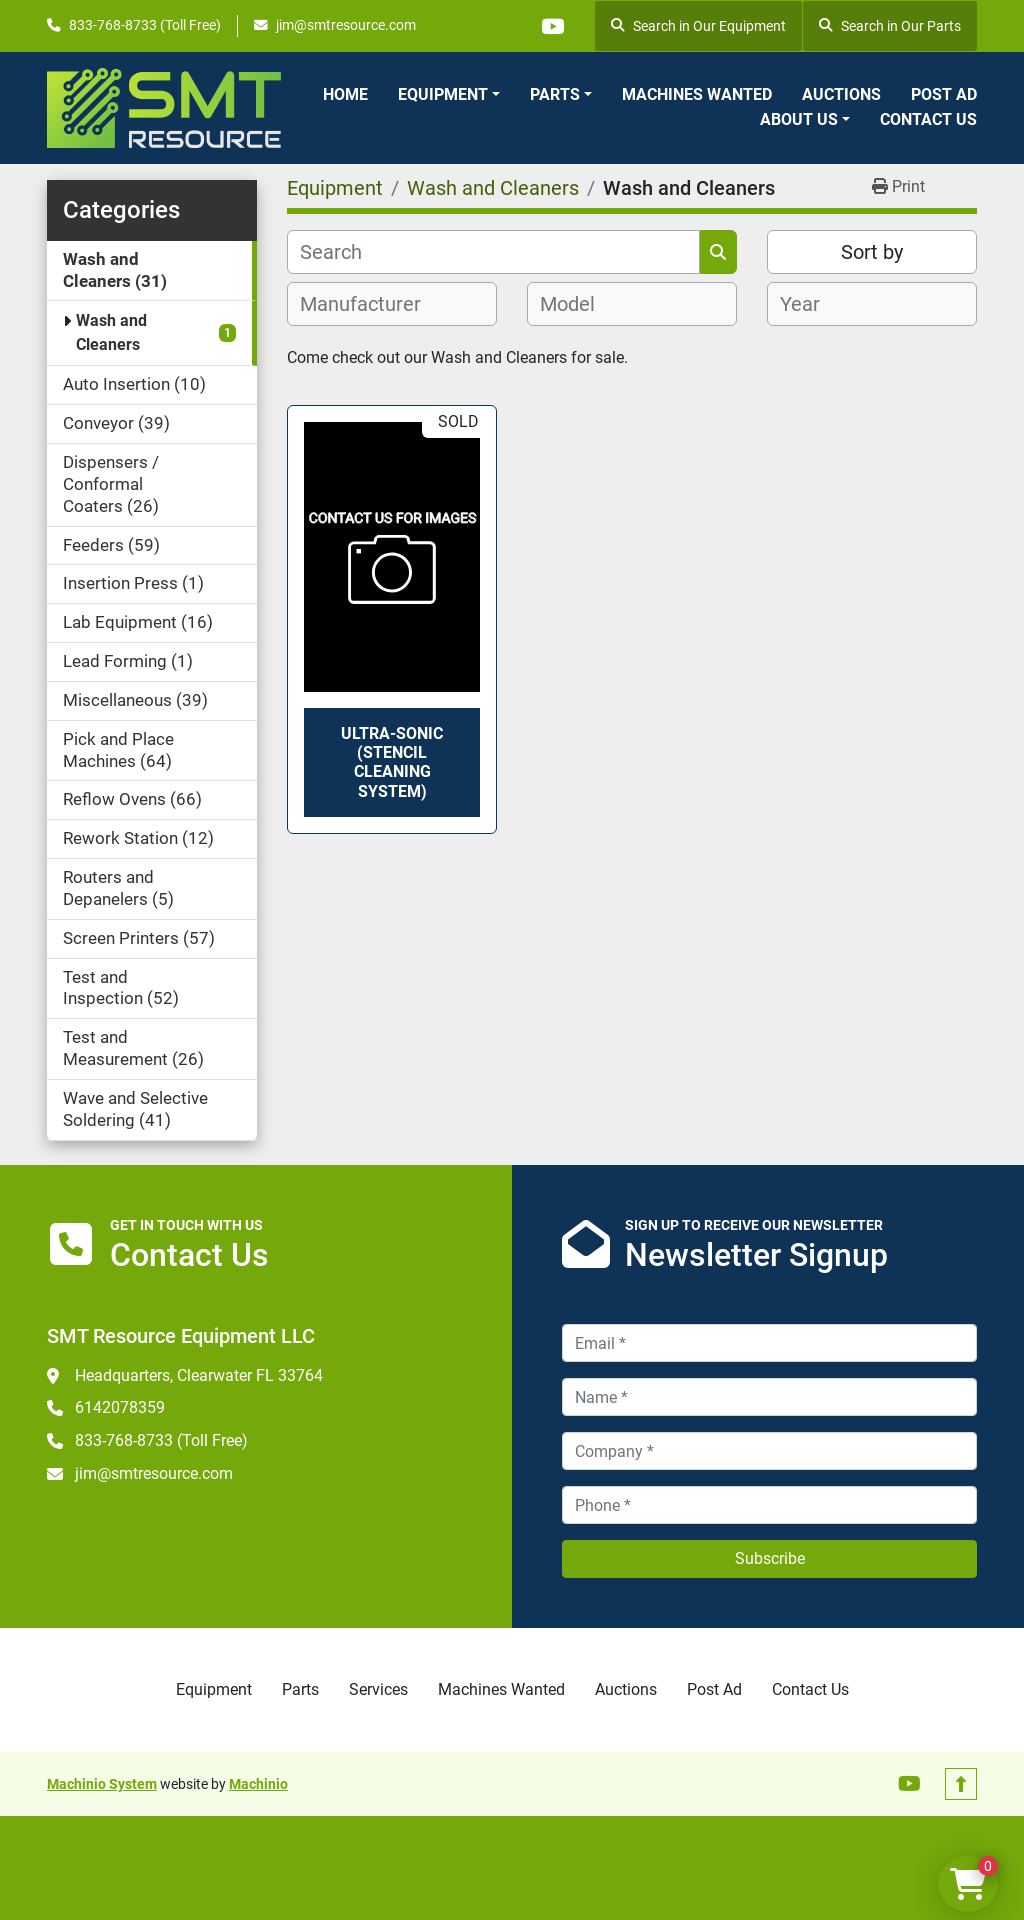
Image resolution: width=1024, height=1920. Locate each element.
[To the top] (961, 1784)
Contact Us (928, 119)
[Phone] (769, 1505)
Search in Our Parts (890, 26)
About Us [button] (799, 119)
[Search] (493, 252)
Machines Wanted (697, 94)
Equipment (443, 94)
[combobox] (392, 304)
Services (378, 1689)
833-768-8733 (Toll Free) (145, 25)
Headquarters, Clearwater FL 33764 (199, 1375)
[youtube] (552, 26)
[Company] (769, 1451)
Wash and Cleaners (111, 332)
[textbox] (371, 304)
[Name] (769, 1397)
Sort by (872, 252)
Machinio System (102, 1784)
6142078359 (120, 1407)
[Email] (769, 1343)
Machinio (258, 1784)
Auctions (841, 94)
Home (345, 94)
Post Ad (944, 94)
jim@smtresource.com (346, 25)
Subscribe (770, 1558)
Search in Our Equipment (698, 26)
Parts (555, 94)
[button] (449, 95)
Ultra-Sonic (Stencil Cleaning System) (392, 762)
